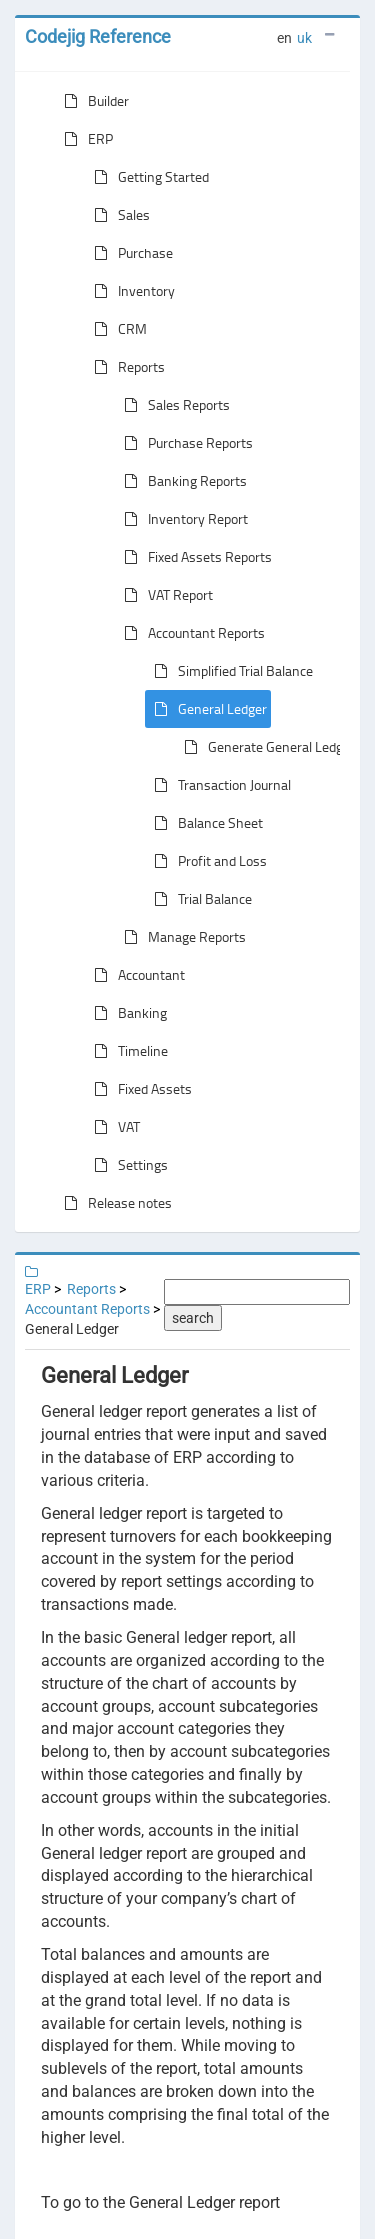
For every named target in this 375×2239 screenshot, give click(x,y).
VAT (113, 1127)
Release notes (114, 1203)
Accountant (135, 975)
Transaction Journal (218, 785)
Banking (126, 1013)
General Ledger (206, 709)
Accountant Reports (190, 633)
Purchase (129, 253)
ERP (84, 139)
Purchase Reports (184, 443)
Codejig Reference (98, 36)
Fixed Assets (139, 1089)
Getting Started (147, 177)
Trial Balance (199, 899)
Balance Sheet (204, 823)
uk (304, 38)
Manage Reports (181, 937)
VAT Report (164, 595)
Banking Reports (181, 481)
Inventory (130, 291)
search (193, 1318)
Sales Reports (173, 405)
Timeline (127, 1051)
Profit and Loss (206, 861)
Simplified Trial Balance (229, 671)
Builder (92, 101)
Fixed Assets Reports (194, 557)
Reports (125, 367)
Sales (118, 215)
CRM (116, 329)
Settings (127, 1165)
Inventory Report (182, 519)
